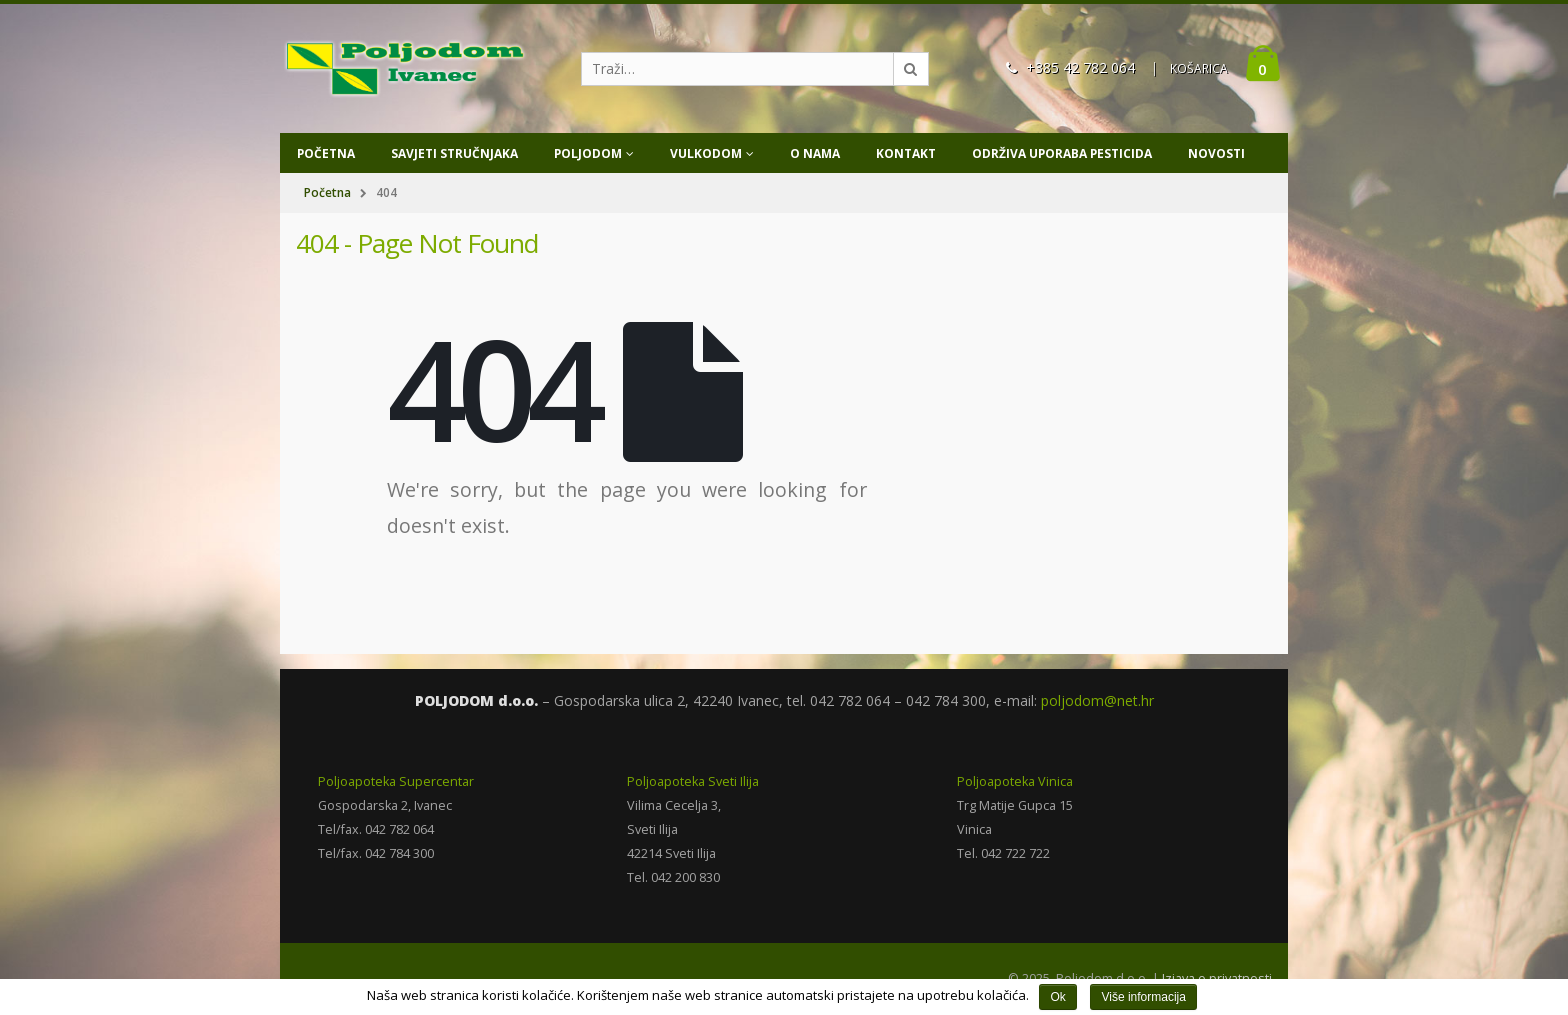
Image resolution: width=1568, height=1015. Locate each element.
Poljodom (588, 153)
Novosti (1216, 153)
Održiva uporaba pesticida (1062, 153)
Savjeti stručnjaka (454, 153)
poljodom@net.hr (1097, 700)
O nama (815, 153)
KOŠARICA (1199, 68)
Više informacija (1143, 997)
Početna (326, 153)
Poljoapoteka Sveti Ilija (693, 781)
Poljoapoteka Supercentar (396, 781)
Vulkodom (706, 153)
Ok (1057, 997)
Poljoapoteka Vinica (1015, 781)
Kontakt (906, 153)
